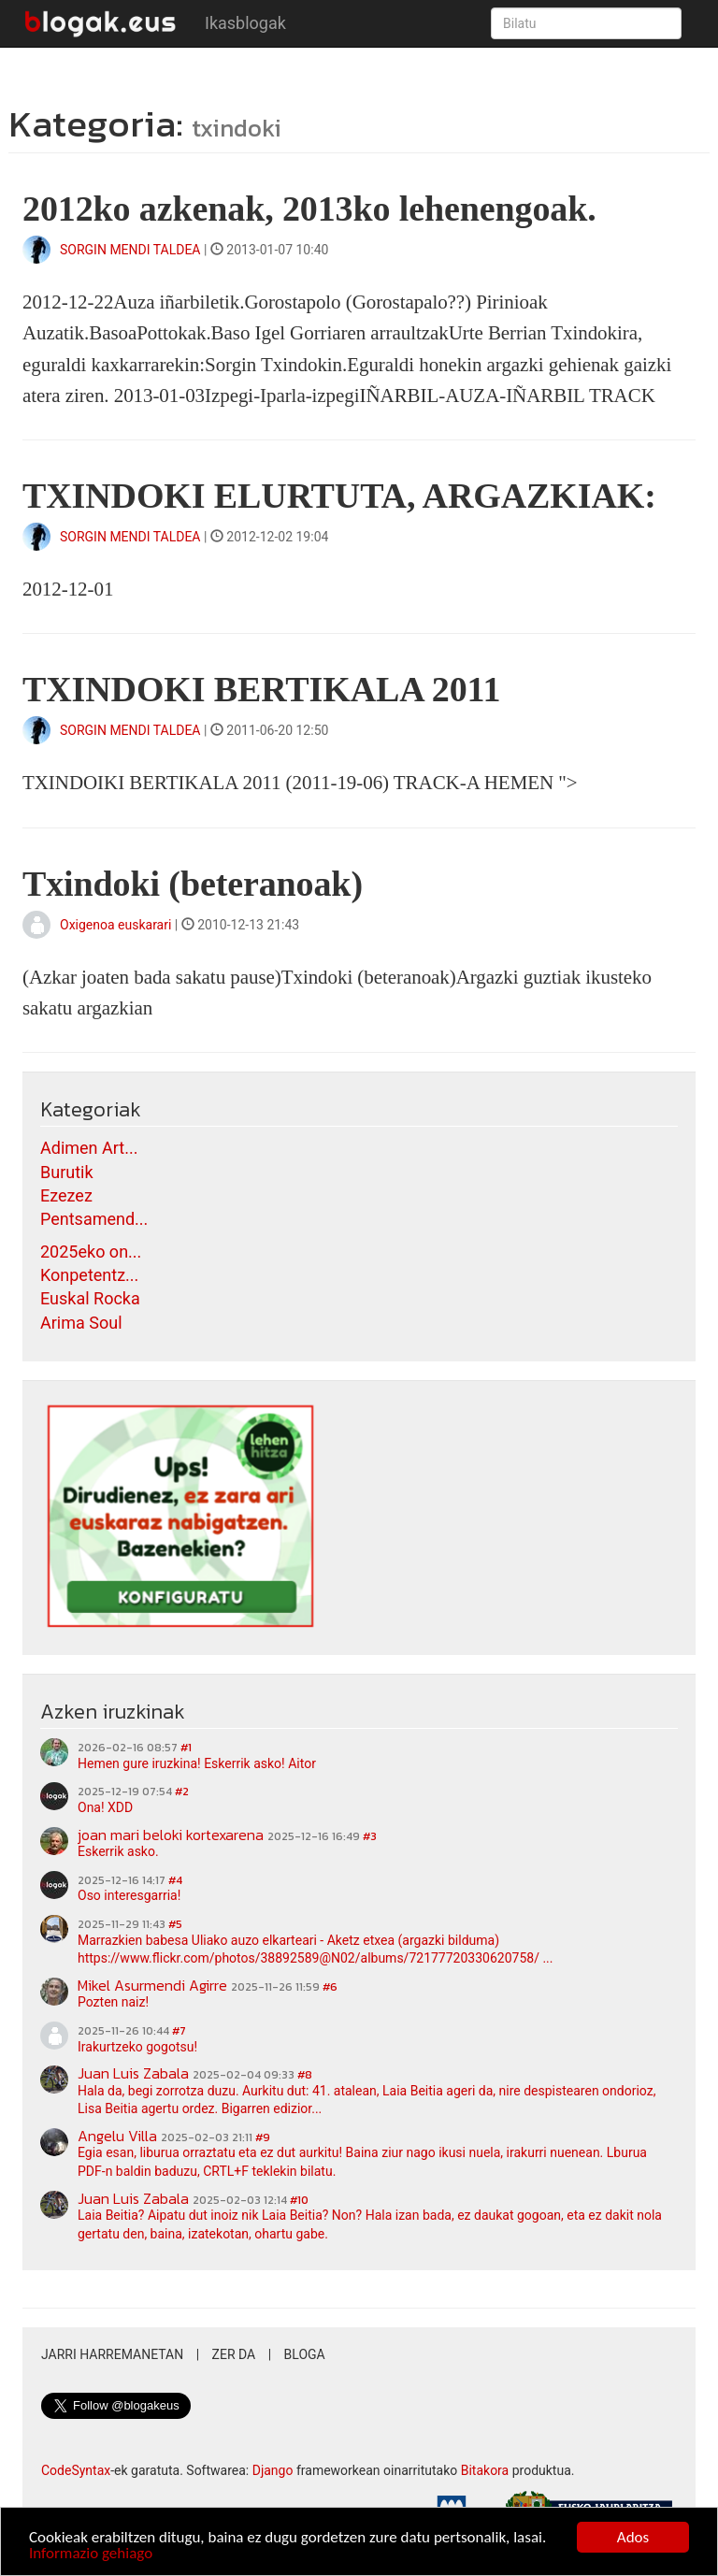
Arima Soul (81, 1322)
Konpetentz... (89, 1275)
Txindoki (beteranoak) (192, 883)
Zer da (234, 2354)
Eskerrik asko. (118, 1851)
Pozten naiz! (113, 2001)
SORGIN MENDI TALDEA (130, 249)
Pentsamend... (94, 1219)
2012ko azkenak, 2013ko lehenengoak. (309, 208)
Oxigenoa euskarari (117, 924)
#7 (179, 2030)
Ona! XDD (105, 1807)
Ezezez (66, 1195)
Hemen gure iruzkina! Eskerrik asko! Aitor (197, 1763)
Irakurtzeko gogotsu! (137, 2046)
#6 (330, 1987)
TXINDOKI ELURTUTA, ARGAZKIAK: (339, 495)
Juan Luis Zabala (133, 2073)
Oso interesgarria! (129, 1895)
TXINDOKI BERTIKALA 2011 (261, 689)
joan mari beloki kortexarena (171, 1834)
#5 (175, 1924)
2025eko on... (90, 1251)
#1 (186, 1747)
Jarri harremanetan (112, 2354)
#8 (304, 2074)
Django (273, 2470)
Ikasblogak (245, 23)
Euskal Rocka (90, 1298)
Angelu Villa (117, 2135)
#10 (299, 2200)
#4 (175, 1880)
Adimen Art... (88, 1148)
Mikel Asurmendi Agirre (152, 1985)
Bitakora (485, 2470)
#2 (182, 1791)
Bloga (304, 2354)
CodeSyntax (75, 2470)
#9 (262, 2137)
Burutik (66, 1172)
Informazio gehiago (90, 2554)
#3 (370, 1836)
